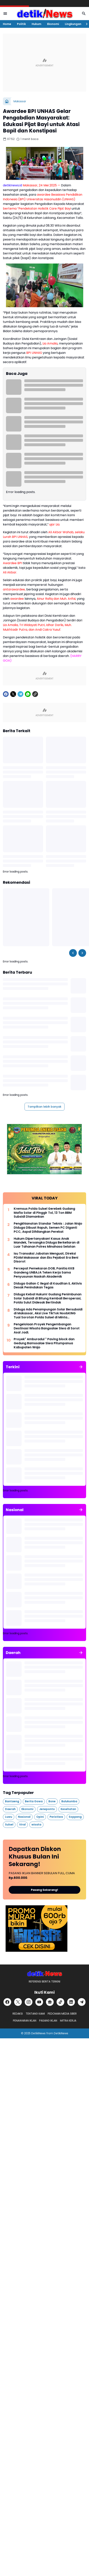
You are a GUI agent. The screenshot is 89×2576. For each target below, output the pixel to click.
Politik (21, 24)
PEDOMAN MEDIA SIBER (62, 2014)
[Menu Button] (5, 13)
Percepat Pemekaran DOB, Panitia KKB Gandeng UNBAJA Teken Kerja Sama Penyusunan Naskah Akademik (44, 1273)
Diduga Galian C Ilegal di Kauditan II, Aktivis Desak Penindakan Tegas (48, 1286)
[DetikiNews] (44, 1973)
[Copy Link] (35, 694)
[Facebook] (6, 694)
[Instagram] (28, 2002)
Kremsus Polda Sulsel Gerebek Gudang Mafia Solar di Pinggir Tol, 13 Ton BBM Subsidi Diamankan (44, 1213)
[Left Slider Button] (73, 953)
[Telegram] (20, 694)
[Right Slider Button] (85, 24)
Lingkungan (73, 24)
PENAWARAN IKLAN (24, 2020)
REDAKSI (18, 2014)
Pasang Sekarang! (44, 1890)
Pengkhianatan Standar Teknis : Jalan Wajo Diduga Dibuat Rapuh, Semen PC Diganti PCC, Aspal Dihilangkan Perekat (48, 1228)
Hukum (36, 24)
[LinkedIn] (71, 2002)
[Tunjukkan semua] (81, 1367)
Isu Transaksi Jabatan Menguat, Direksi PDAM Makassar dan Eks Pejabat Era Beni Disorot (46, 1258)
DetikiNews (38, 2033)
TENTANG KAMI (35, 2014)
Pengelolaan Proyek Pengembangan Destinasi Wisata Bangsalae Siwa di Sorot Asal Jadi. (47, 1328)
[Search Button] (84, 13)
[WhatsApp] (28, 694)
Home (7, 24)
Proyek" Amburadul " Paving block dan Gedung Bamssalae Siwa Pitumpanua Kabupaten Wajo (44, 1343)
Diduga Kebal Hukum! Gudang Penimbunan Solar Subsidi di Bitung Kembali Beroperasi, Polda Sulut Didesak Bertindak (47, 1298)
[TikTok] (60, 2002)
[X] (13, 694)
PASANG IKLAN (48, 2020)
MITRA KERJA (68, 2020)
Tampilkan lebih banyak (44, 1107)
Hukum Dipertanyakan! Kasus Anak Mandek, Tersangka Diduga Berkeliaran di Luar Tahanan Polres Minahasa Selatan (46, 1243)
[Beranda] (7, 101)
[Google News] (50, 2002)
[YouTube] (39, 2002)
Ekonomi (53, 24)
